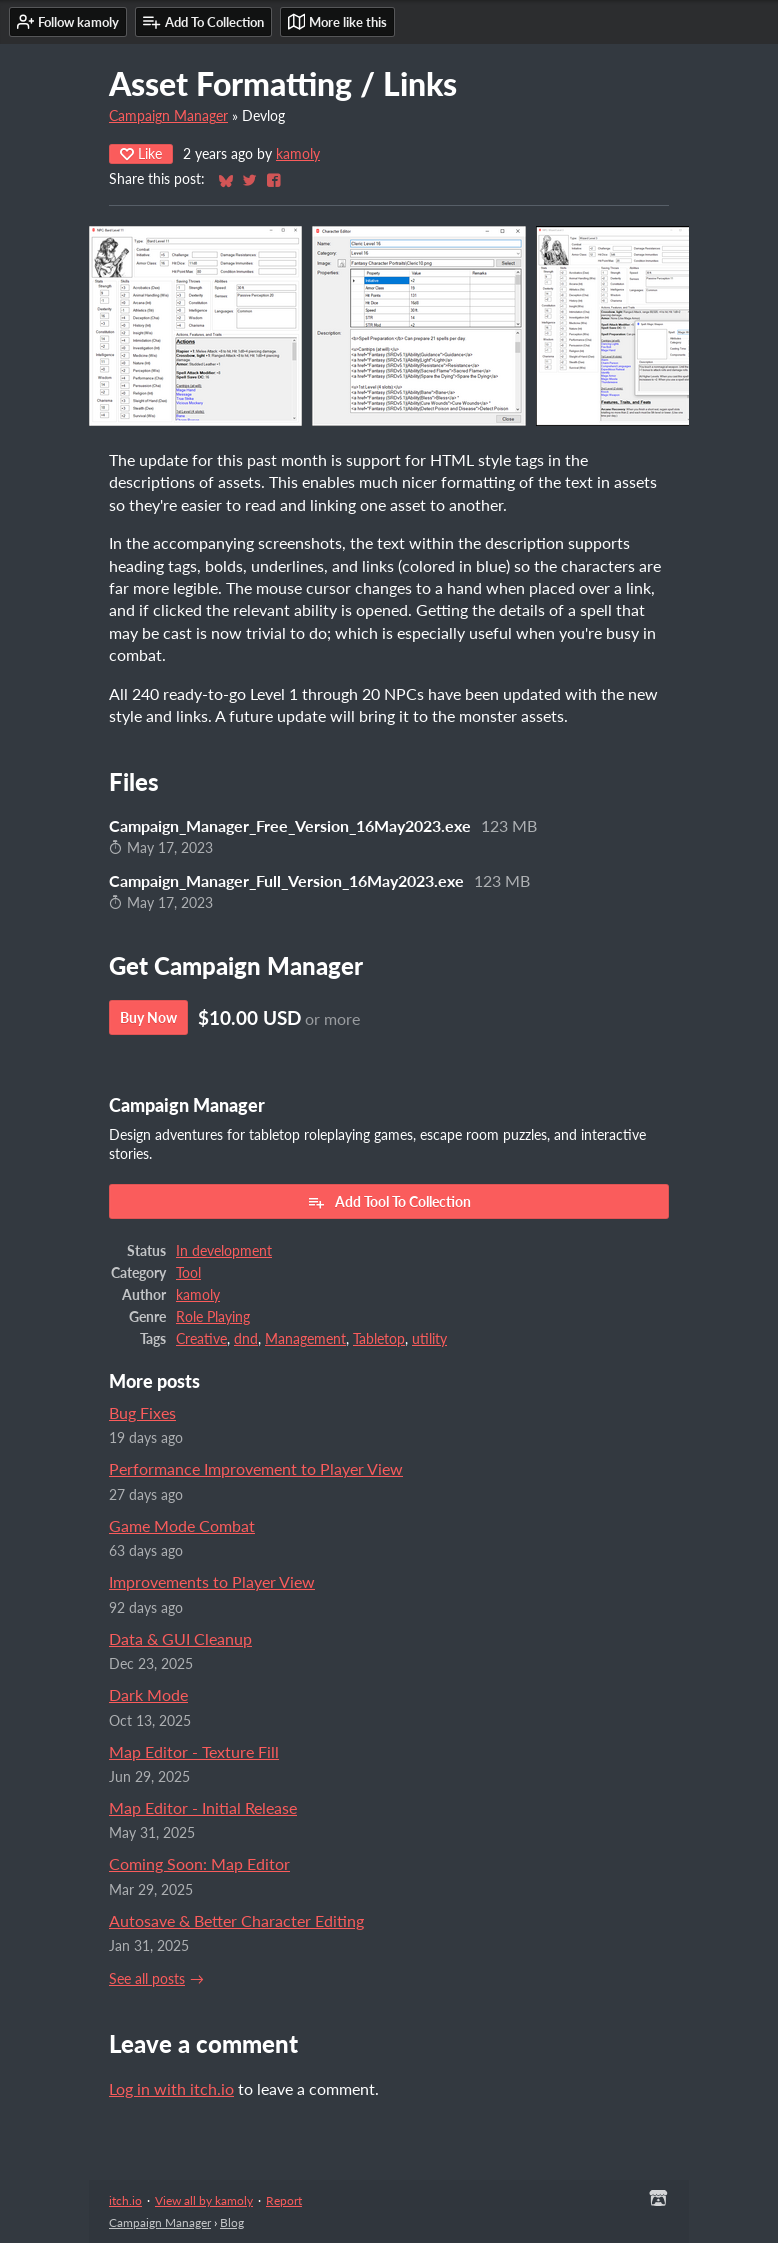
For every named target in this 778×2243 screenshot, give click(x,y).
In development (224, 1251)
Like (141, 153)
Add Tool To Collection (389, 1202)
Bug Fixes (142, 1412)
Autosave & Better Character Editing (236, 1920)
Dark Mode (148, 1694)
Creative (201, 1339)
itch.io (125, 2200)
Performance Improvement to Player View (256, 1468)
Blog (232, 2222)
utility (429, 1339)
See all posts (147, 1979)
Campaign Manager (168, 116)
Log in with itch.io (171, 2088)
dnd (246, 1339)
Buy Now (148, 1017)
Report (284, 2200)
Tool (188, 1273)
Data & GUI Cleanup (180, 1638)
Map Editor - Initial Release (203, 1807)
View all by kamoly (204, 2200)
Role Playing (213, 1317)
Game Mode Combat (182, 1525)
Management (305, 1339)
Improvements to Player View (212, 1581)
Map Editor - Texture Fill (194, 1751)
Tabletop (379, 1339)
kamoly (298, 154)
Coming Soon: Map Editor (199, 1863)
